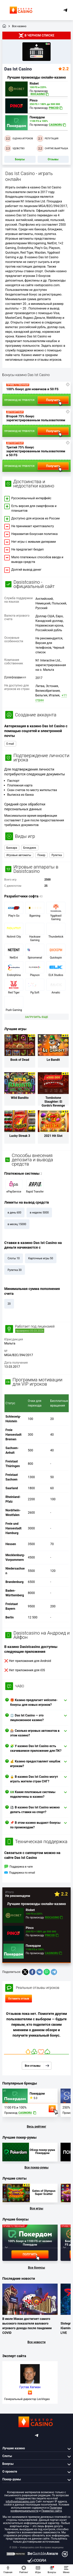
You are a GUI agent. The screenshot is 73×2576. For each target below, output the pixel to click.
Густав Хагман (29, 2387)
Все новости (36, 2342)
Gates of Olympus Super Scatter (43, 2192)
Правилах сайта (51, 2510)
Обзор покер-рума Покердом (42, 2151)
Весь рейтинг (36, 2126)
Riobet (34, 83)
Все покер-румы (37, 2167)
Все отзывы (38, 2065)
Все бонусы (36, 2267)
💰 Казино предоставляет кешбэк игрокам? (35, 1764)
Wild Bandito (20, 1098)
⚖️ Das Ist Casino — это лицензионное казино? (27, 1718)
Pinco (34, 100)
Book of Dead (19, 1060)
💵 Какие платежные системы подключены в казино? (32, 1794)
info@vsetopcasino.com (20, 2501)
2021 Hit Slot (53, 1136)
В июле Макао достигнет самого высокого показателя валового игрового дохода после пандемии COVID (27, 2326)
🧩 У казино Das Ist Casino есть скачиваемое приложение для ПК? (36, 1748)
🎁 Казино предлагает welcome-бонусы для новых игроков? (33, 1702)
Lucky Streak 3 (19, 1136)
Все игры (36, 2208)
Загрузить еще (36, 1016)
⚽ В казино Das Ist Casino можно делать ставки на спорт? (35, 1809)
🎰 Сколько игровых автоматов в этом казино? (35, 1733)
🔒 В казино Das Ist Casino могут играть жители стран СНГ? (34, 1779)
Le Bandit (53, 1060)
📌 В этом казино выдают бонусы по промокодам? (35, 1825)
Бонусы (20, 159)
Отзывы (53, 159)
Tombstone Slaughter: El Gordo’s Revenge (53, 1101)
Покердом (37, 117)
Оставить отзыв (18, 1998)
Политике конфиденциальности (36, 2509)
